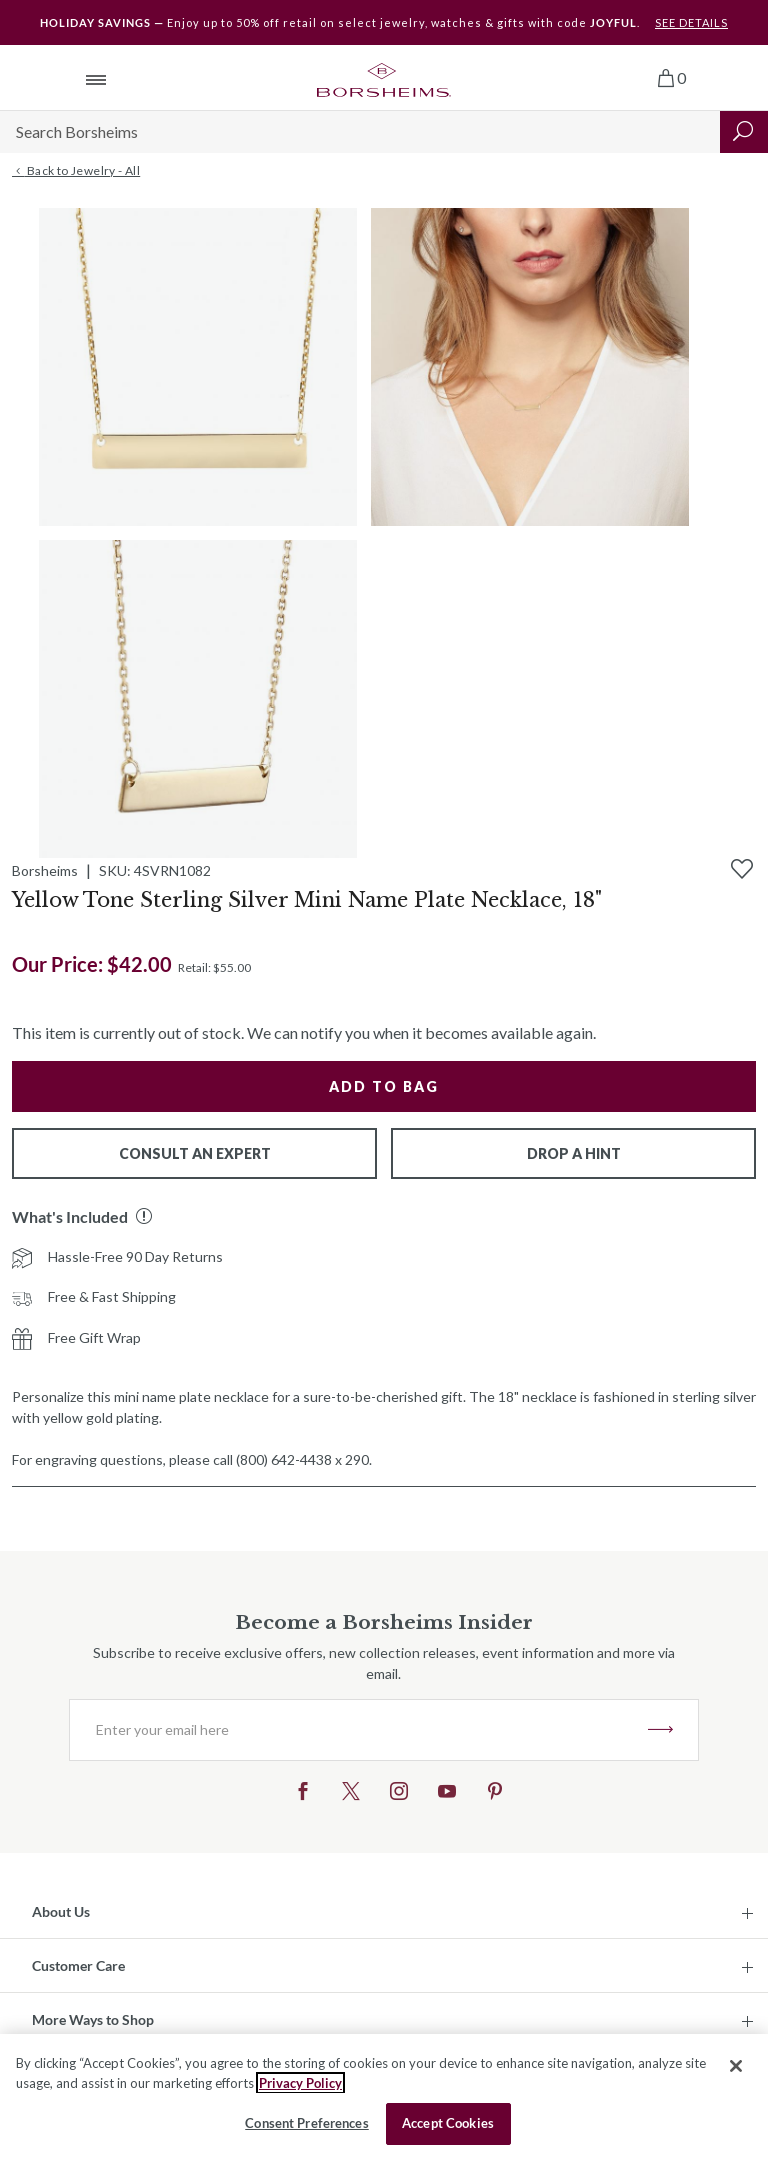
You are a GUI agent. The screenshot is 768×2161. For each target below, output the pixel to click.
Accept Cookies (448, 2123)
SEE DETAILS (691, 22)
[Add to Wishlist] (742, 869)
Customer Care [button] (78, 1965)
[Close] (736, 2066)
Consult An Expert (195, 1153)
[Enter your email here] (359, 1730)
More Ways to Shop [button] (93, 2019)
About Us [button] (61, 1911)
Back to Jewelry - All (76, 171)
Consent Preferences (306, 2123)
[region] (384, 2097)
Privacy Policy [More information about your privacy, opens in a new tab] (300, 2083)
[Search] (360, 132)
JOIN (660, 1730)
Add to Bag (384, 1086)
